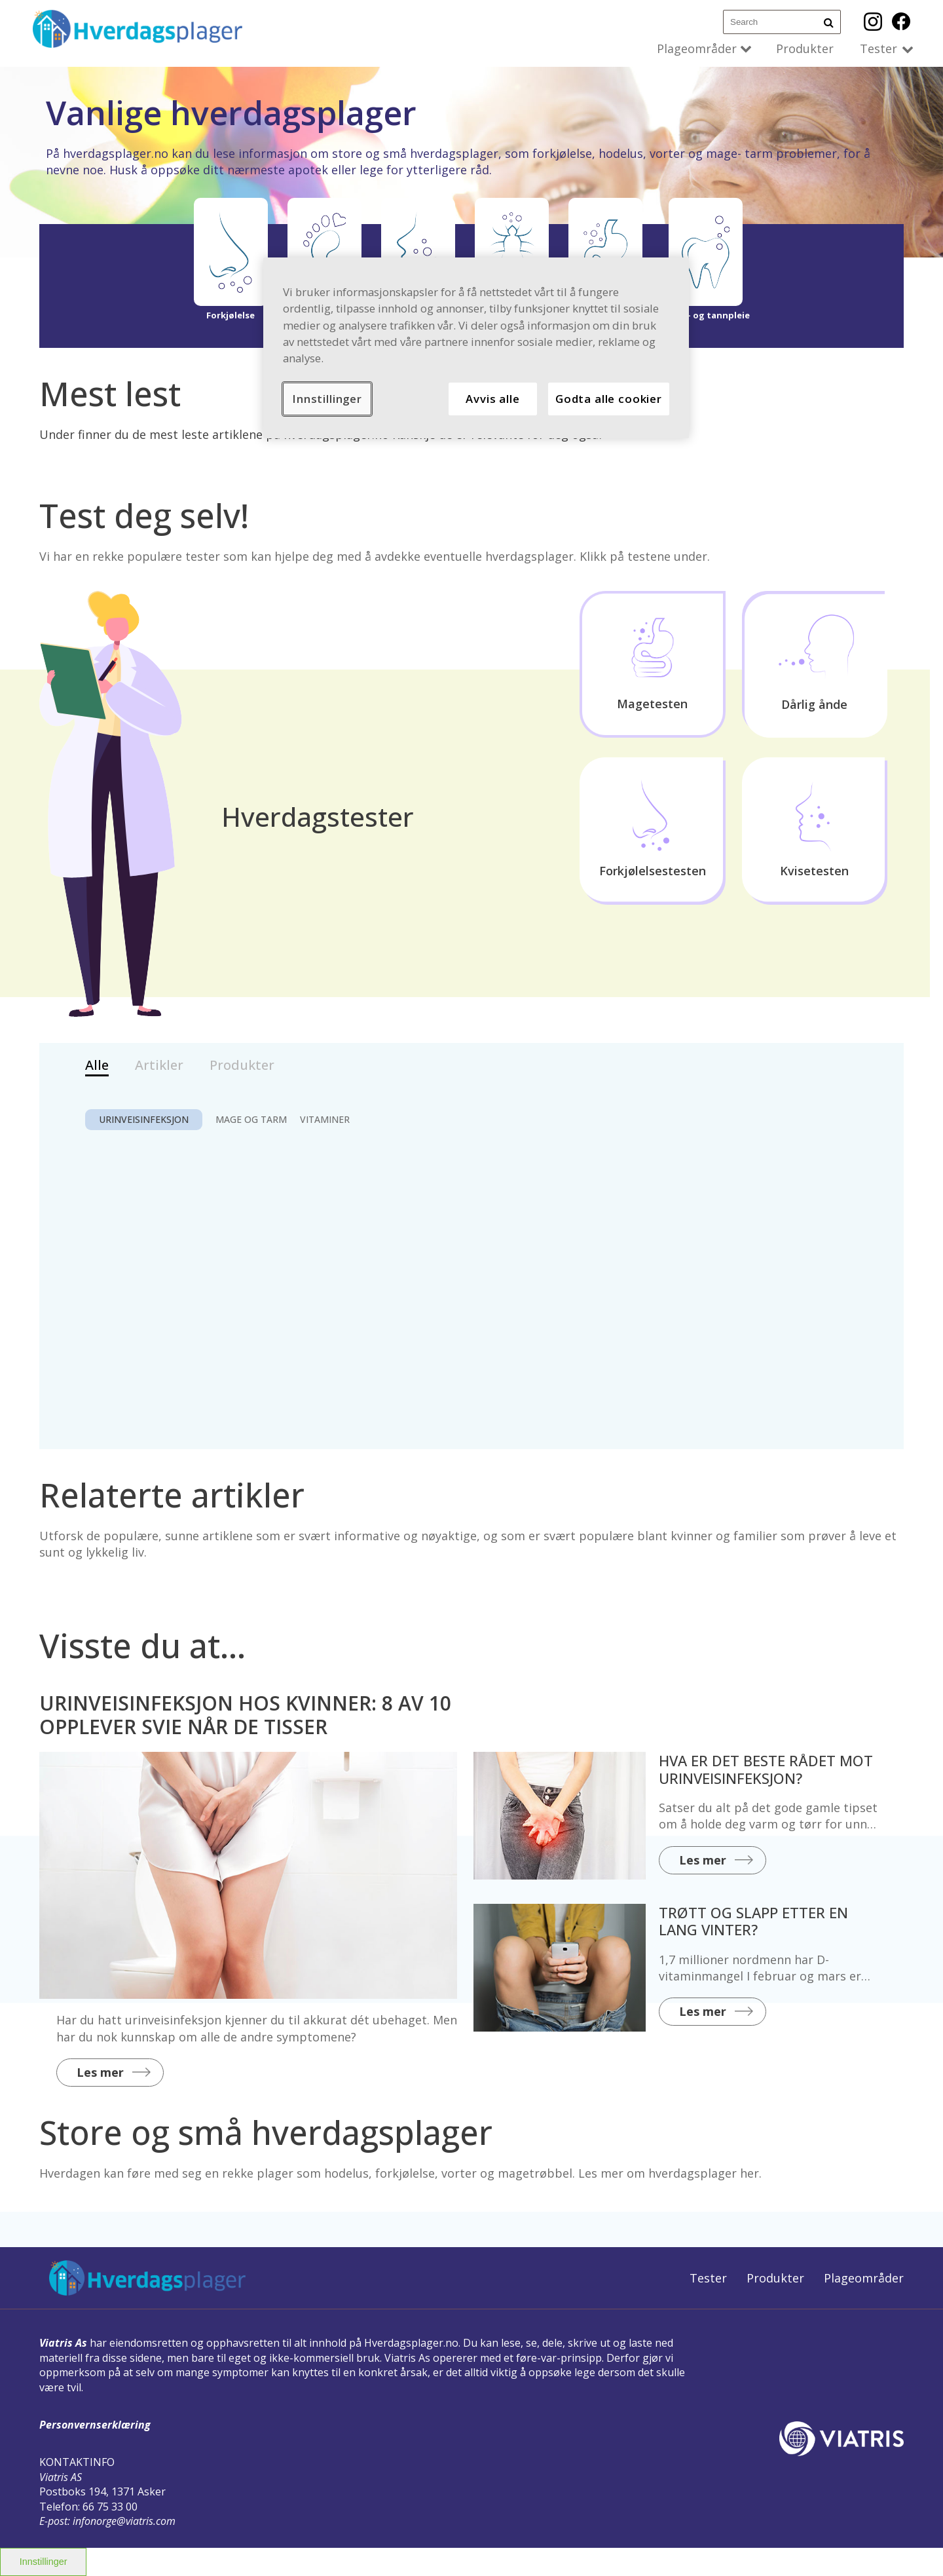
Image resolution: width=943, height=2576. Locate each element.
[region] (476, 347)
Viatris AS (60, 2477)
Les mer (100, 2072)
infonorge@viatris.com (124, 2521)
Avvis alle (492, 398)
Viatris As (63, 2343)
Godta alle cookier (608, 398)
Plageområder (697, 48)
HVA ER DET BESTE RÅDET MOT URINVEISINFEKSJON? (766, 1769)
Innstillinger (43, 2561)
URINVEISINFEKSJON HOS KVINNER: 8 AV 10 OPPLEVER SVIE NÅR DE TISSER (245, 1715)
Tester (878, 48)
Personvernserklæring (95, 2424)
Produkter (805, 48)
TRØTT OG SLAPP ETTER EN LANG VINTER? (753, 1921)
